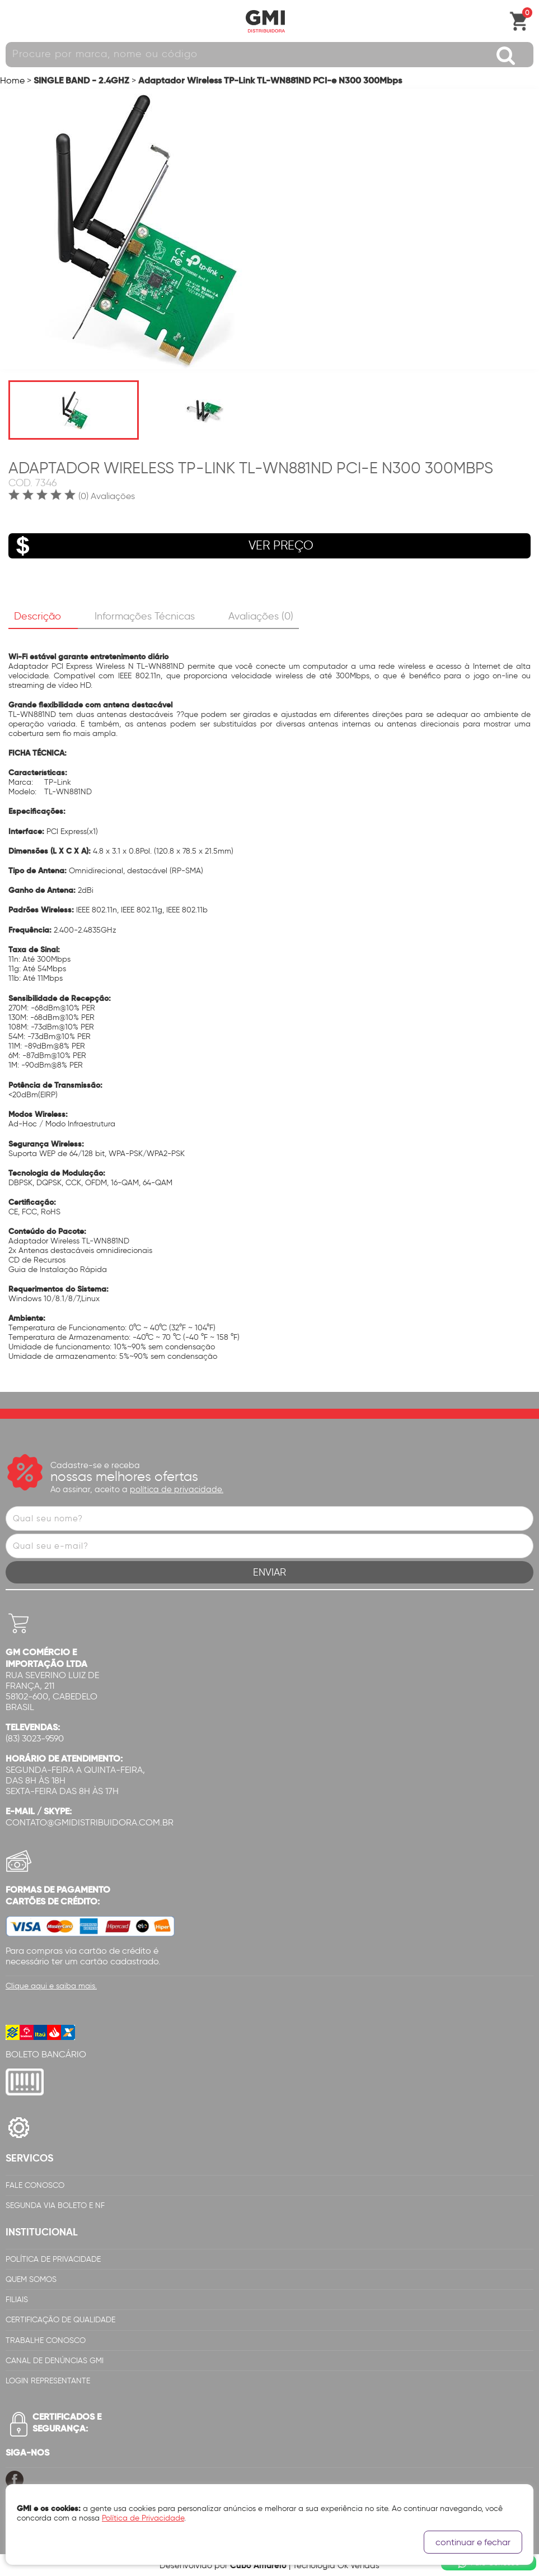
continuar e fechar (472, 2542)
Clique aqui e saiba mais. (51, 1986)
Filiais (17, 2299)
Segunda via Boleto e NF (55, 2205)
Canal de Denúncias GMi (55, 2360)
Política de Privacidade (53, 2259)
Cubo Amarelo (258, 2565)
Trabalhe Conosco (46, 2340)
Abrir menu (14, 21)
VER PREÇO (160, 545)
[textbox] (269, 54)
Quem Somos (31, 2279)
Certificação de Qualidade (60, 2320)
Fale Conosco (35, 2185)
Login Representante (48, 2381)
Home (12, 80)
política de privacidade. (176, 1489)
